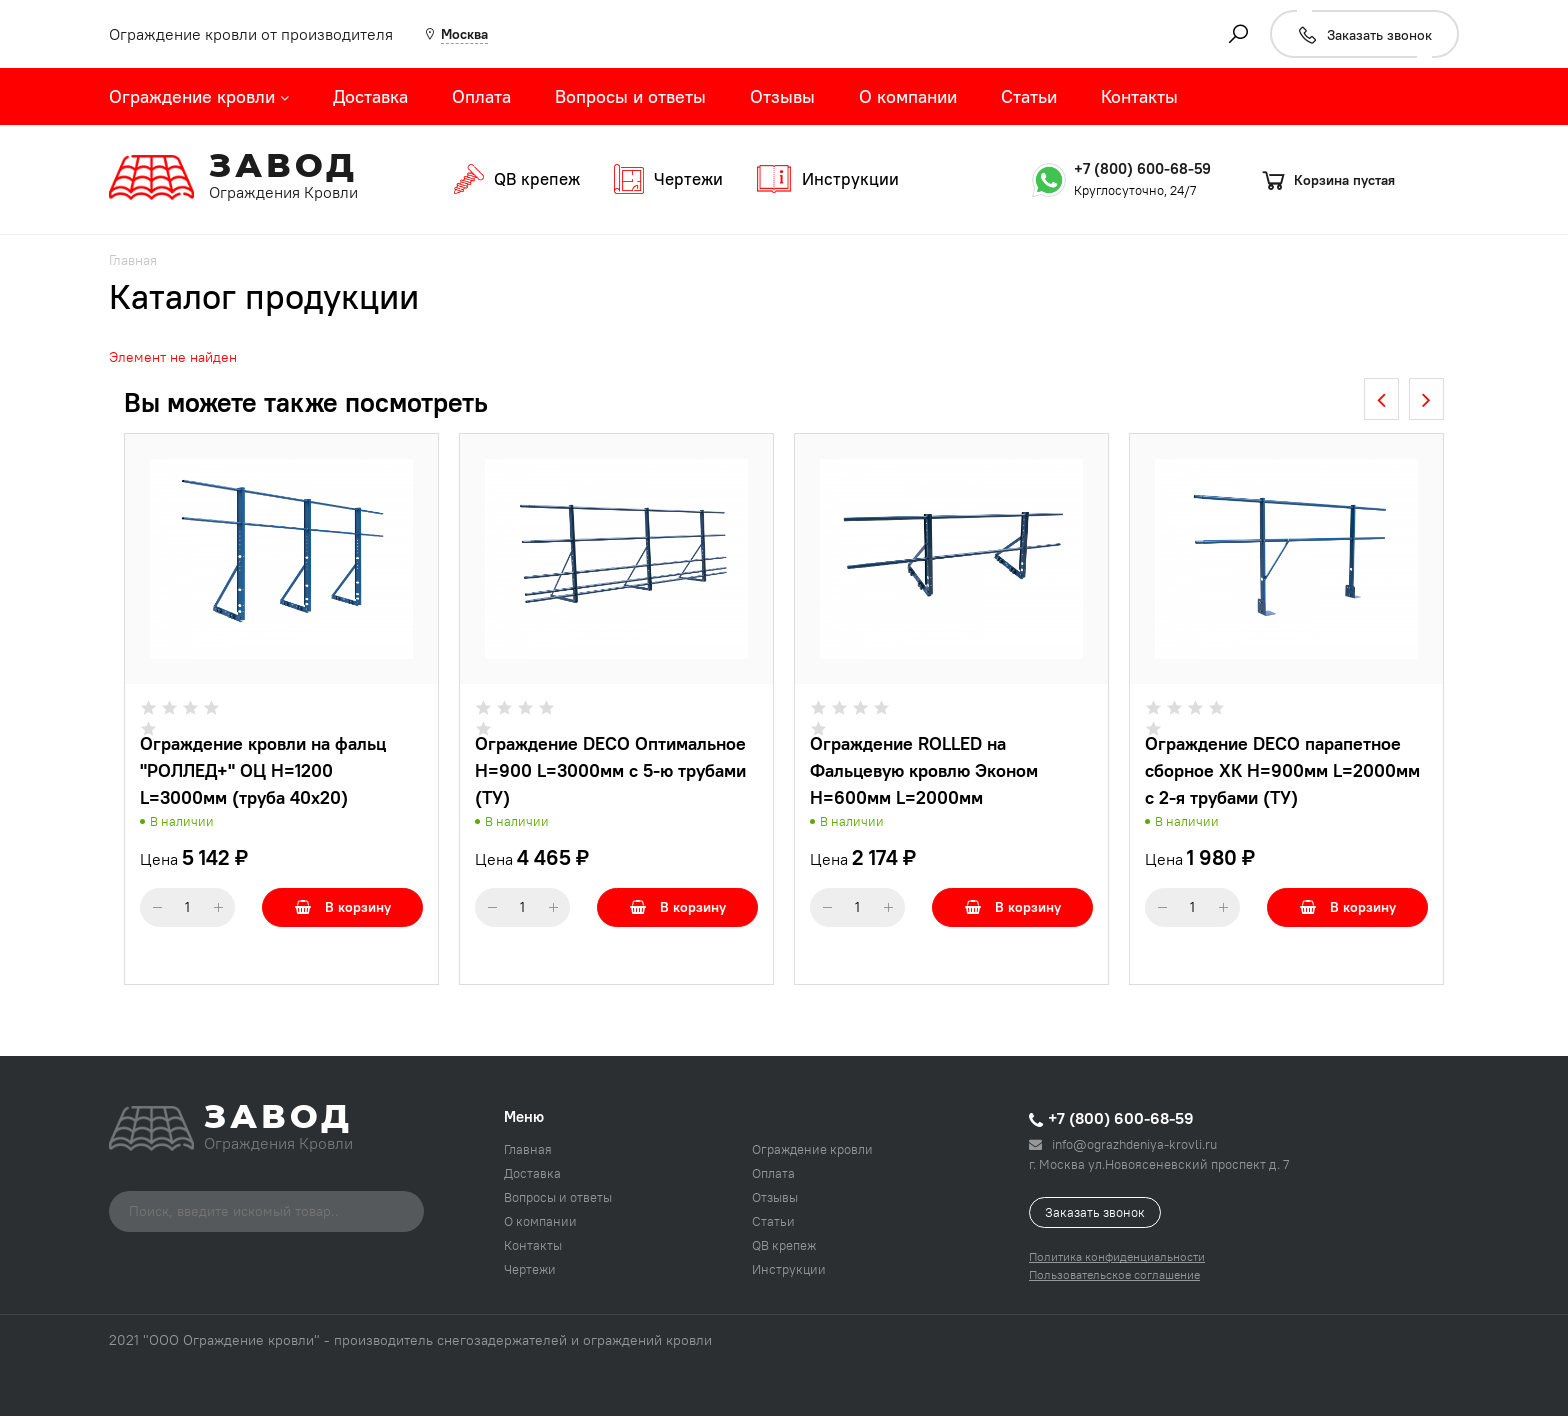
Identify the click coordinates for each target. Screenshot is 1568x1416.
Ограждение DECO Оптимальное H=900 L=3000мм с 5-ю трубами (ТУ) (610, 770)
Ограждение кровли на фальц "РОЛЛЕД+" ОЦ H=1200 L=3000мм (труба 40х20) (263, 770)
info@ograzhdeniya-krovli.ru (1123, 1144)
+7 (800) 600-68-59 (1142, 168)
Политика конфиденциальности (1117, 1256)
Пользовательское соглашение (1114, 1274)
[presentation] (1381, 399)
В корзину (343, 907)
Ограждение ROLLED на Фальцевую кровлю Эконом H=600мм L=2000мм (924, 770)
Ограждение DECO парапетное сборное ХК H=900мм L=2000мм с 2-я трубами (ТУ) (1282, 770)
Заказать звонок (1095, 1212)
